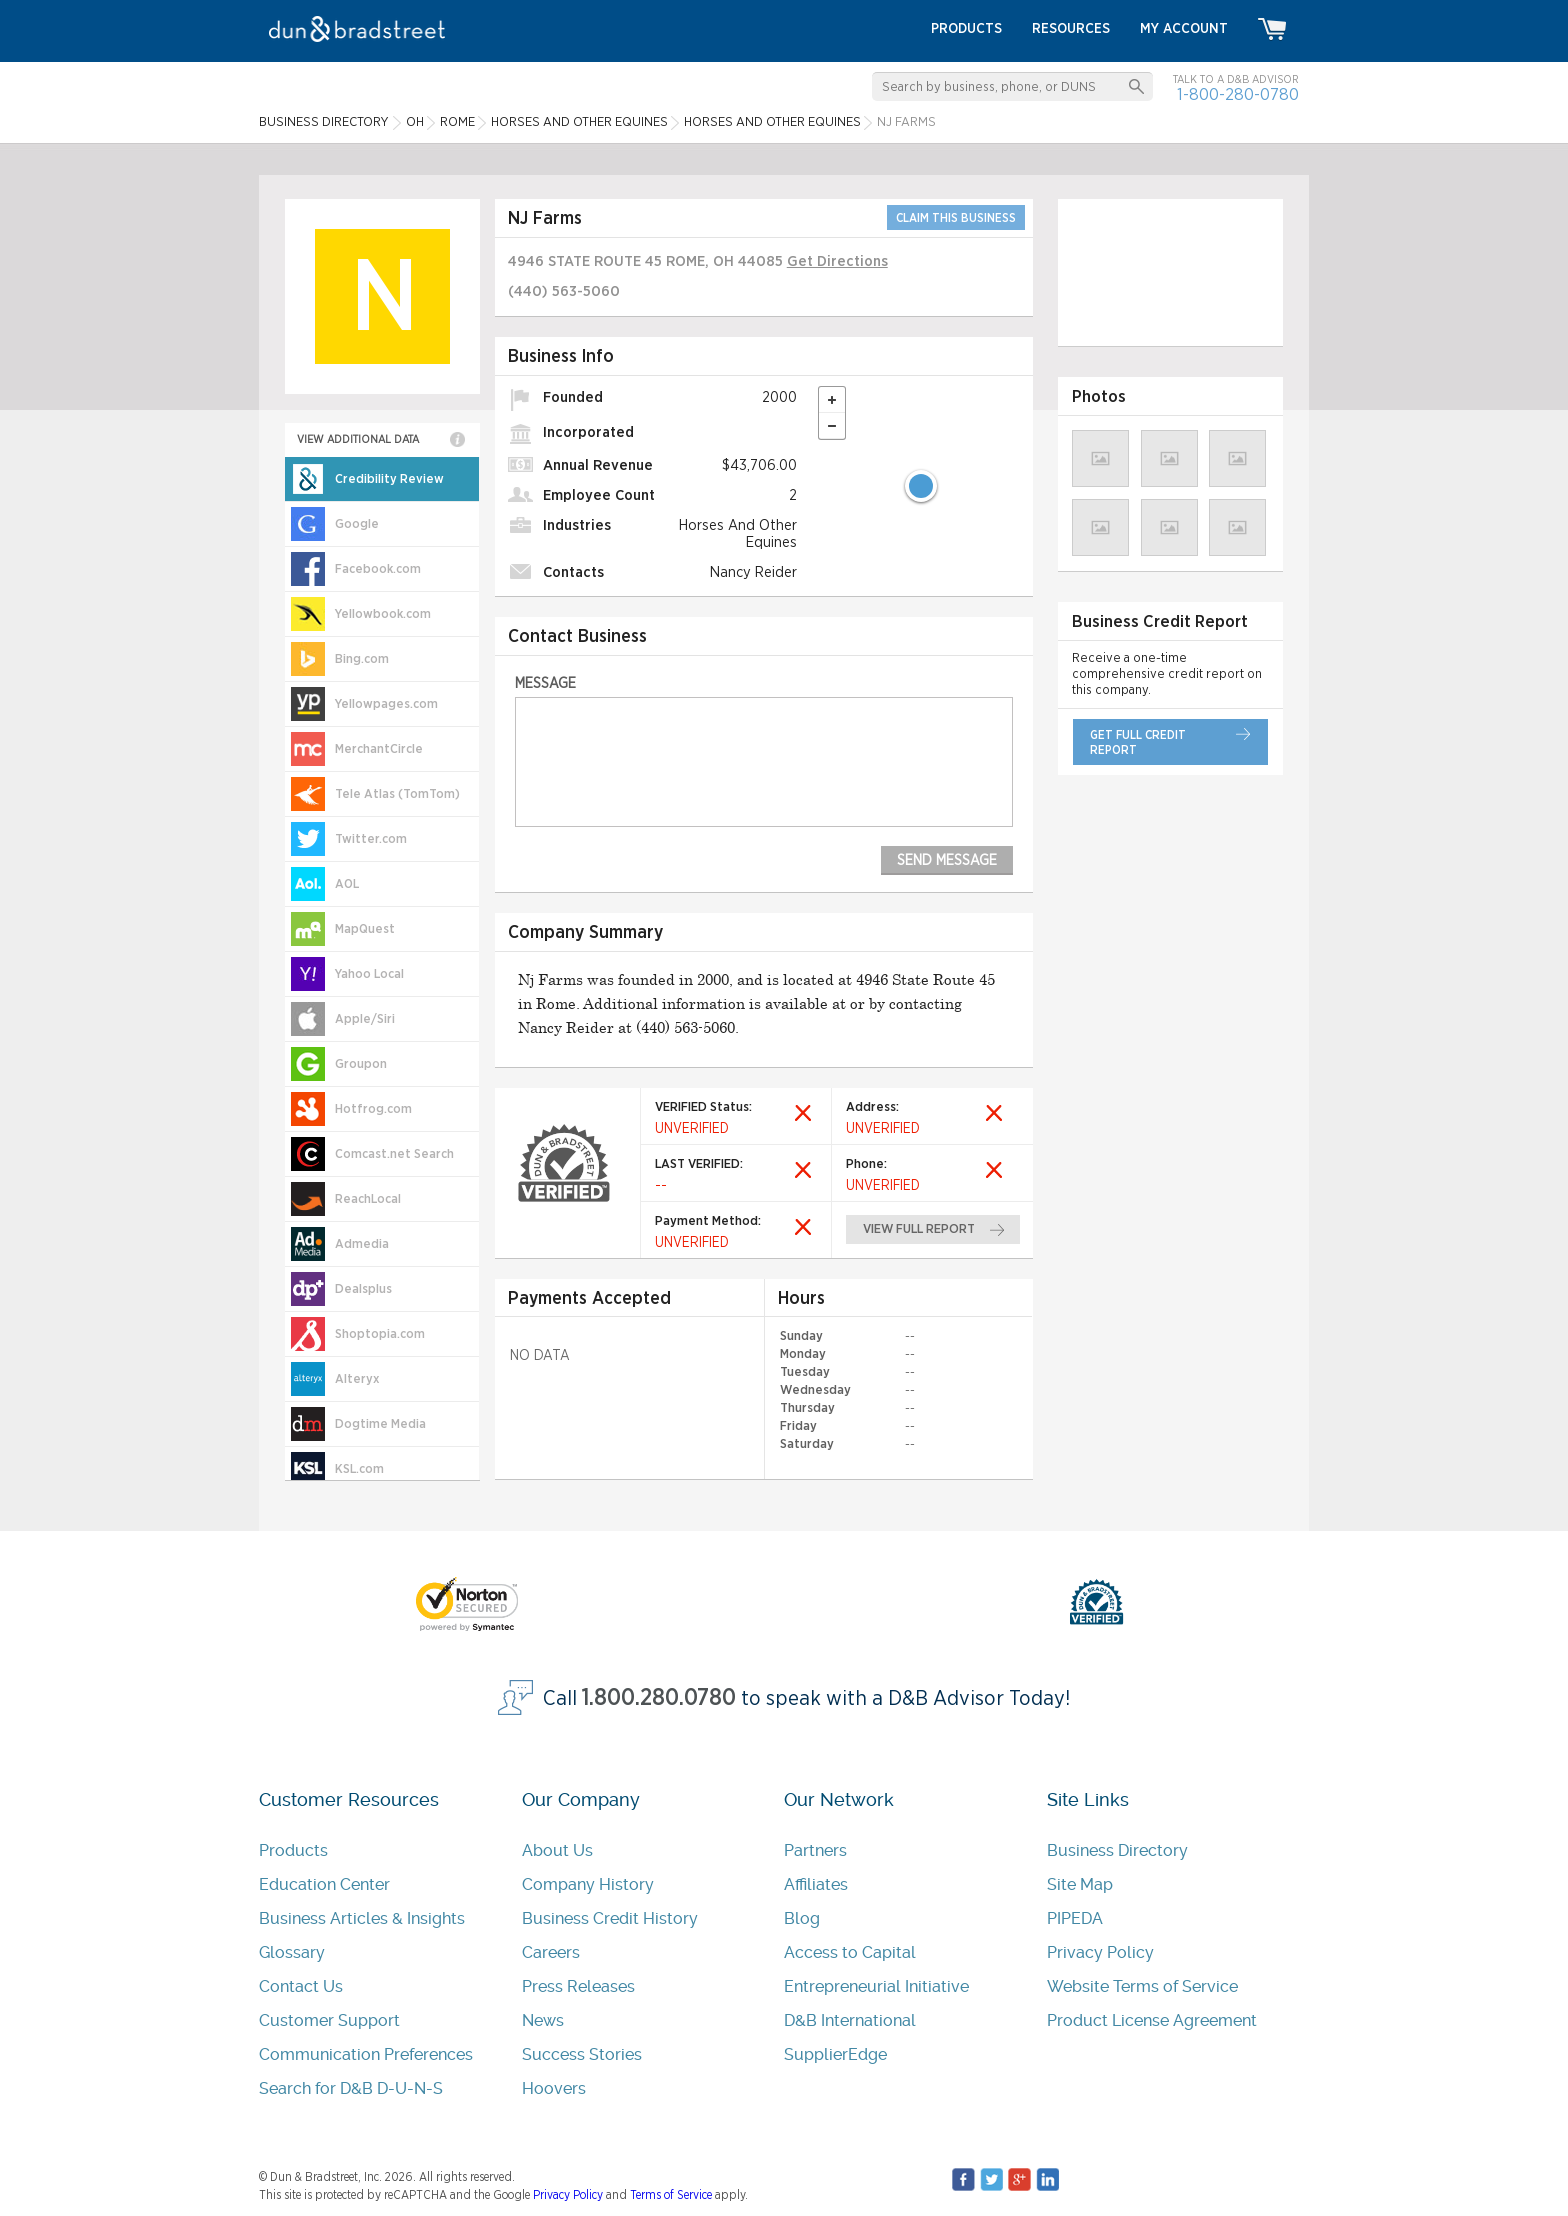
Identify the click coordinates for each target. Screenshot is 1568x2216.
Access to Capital (850, 1952)
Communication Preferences (366, 2054)
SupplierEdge (835, 2054)
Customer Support (329, 2020)
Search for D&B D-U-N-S (351, 2088)
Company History (588, 1884)
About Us (557, 1850)
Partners (815, 1850)
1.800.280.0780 (659, 1698)
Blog (802, 1918)
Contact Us (301, 1986)
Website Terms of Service (1142, 1986)
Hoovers (554, 2088)
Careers (551, 1952)
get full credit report (1138, 742)
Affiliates (816, 1884)
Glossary (292, 1952)
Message (545, 683)
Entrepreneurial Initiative (876, 1986)
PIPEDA (1075, 1918)
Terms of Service (671, 2195)
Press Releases (578, 1986)
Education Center (324, 1884)
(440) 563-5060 (564, 291)
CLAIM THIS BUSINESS (956, 218)
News (543, 2020)
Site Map (1080, 1884)
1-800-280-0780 (1238, 94)
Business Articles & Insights (362, 1918)
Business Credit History (610, 1918)
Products (293, 1850)
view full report (919, 1229)
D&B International (850, 2020)
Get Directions (837, 261)
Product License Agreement (1152, 2020)
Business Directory (1117, 1850)
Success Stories (582, 2054)
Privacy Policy (1100, 1952)
